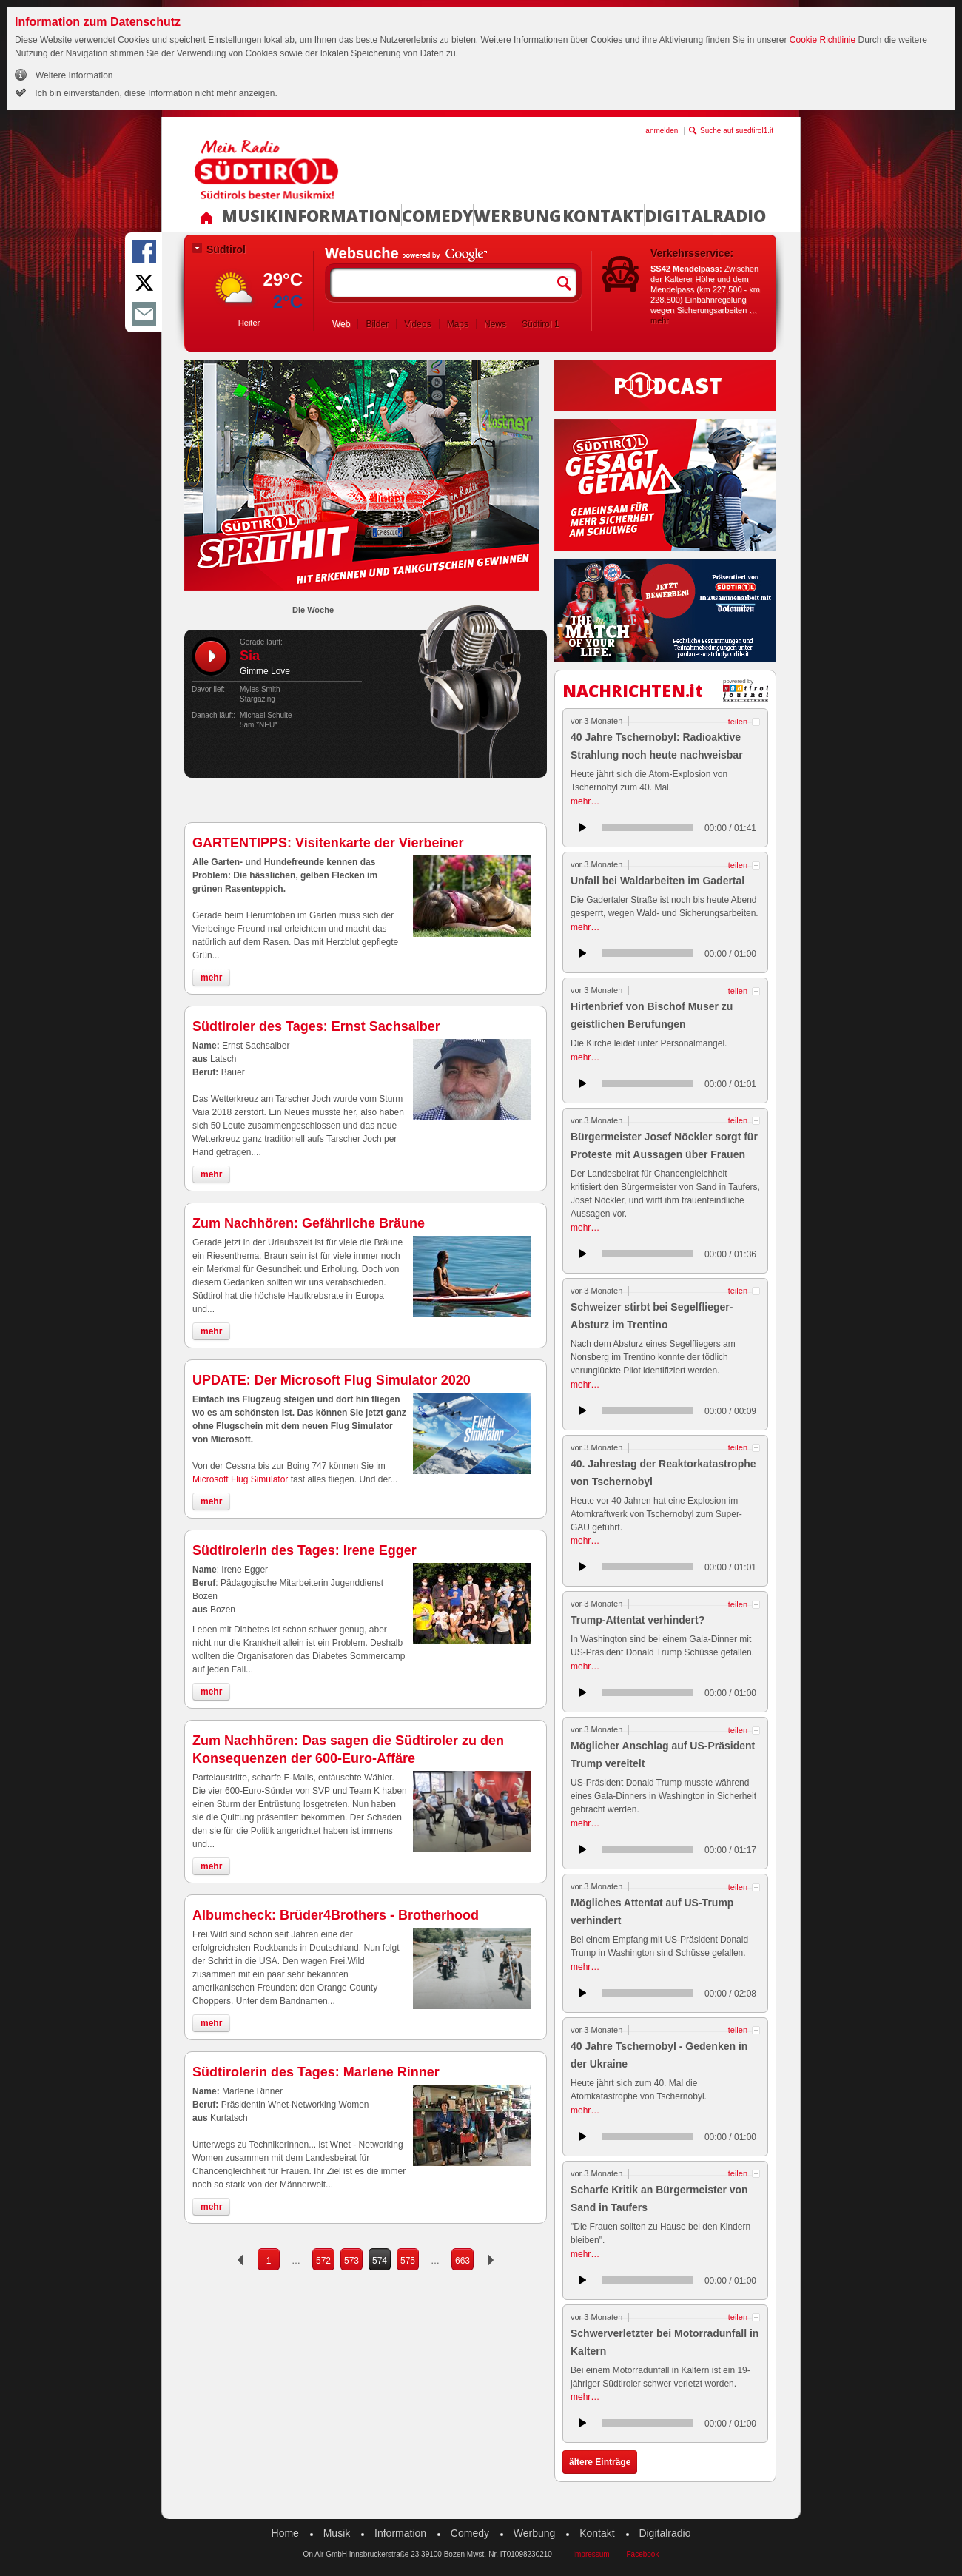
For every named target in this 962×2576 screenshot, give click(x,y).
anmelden (661, 131)
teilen (737, 722)
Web (341, 324)
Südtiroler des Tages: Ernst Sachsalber (316, 1026)
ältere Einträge (599, 2462)
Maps (457, 324)
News (495, 324)
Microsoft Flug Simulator (241, 1479)
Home (285, 2533)
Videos (417, 324)
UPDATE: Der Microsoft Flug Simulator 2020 (331, 1380)
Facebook (642, 2554)
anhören (582, 827)
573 (351, 2261)
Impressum (591, 2554)
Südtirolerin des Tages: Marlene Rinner (316, 2072)
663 (462, 2261)
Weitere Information (74, 75)
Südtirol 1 (540, 324)
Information (339, 215)
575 (407, 2261)
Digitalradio (705, 215)
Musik (249, 215)
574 (379, 2261)
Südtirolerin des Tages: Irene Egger (304, 1550)
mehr (659, 320)
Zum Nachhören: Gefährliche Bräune (308, 1223)
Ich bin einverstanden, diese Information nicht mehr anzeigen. (155, 93)
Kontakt (603, 215)
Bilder (377, 324)
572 (323, 2261)
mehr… (585, 801)
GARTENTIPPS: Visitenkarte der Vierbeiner (327, 842)
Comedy (437, 215)
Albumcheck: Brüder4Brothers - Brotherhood (335, 1915)
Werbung (518, 215)
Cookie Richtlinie (822, 40)
